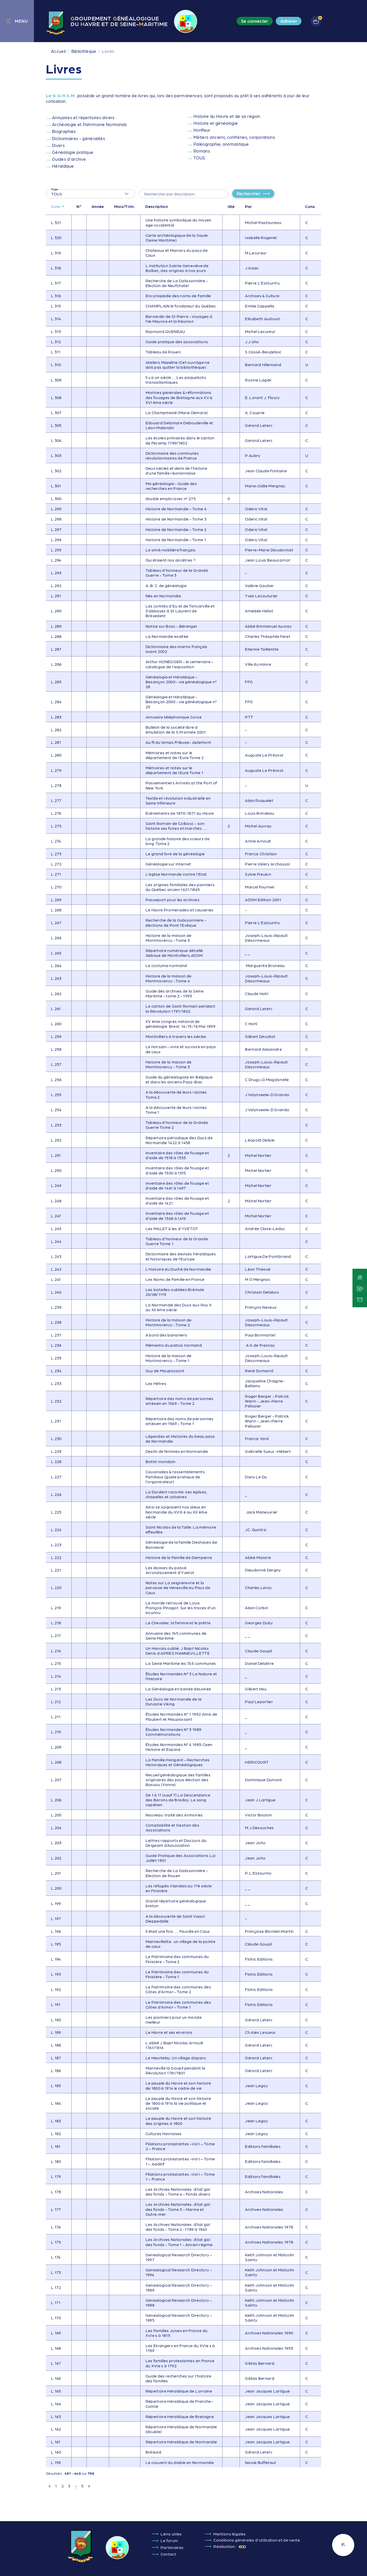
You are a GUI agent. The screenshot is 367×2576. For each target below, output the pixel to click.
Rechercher (248, 193)
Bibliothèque (83, 51)
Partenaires (172, 2547)
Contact (168, 2554)
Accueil (58, 51)
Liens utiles (171, 2533)
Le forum (169, 2540)
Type (54, 189)
